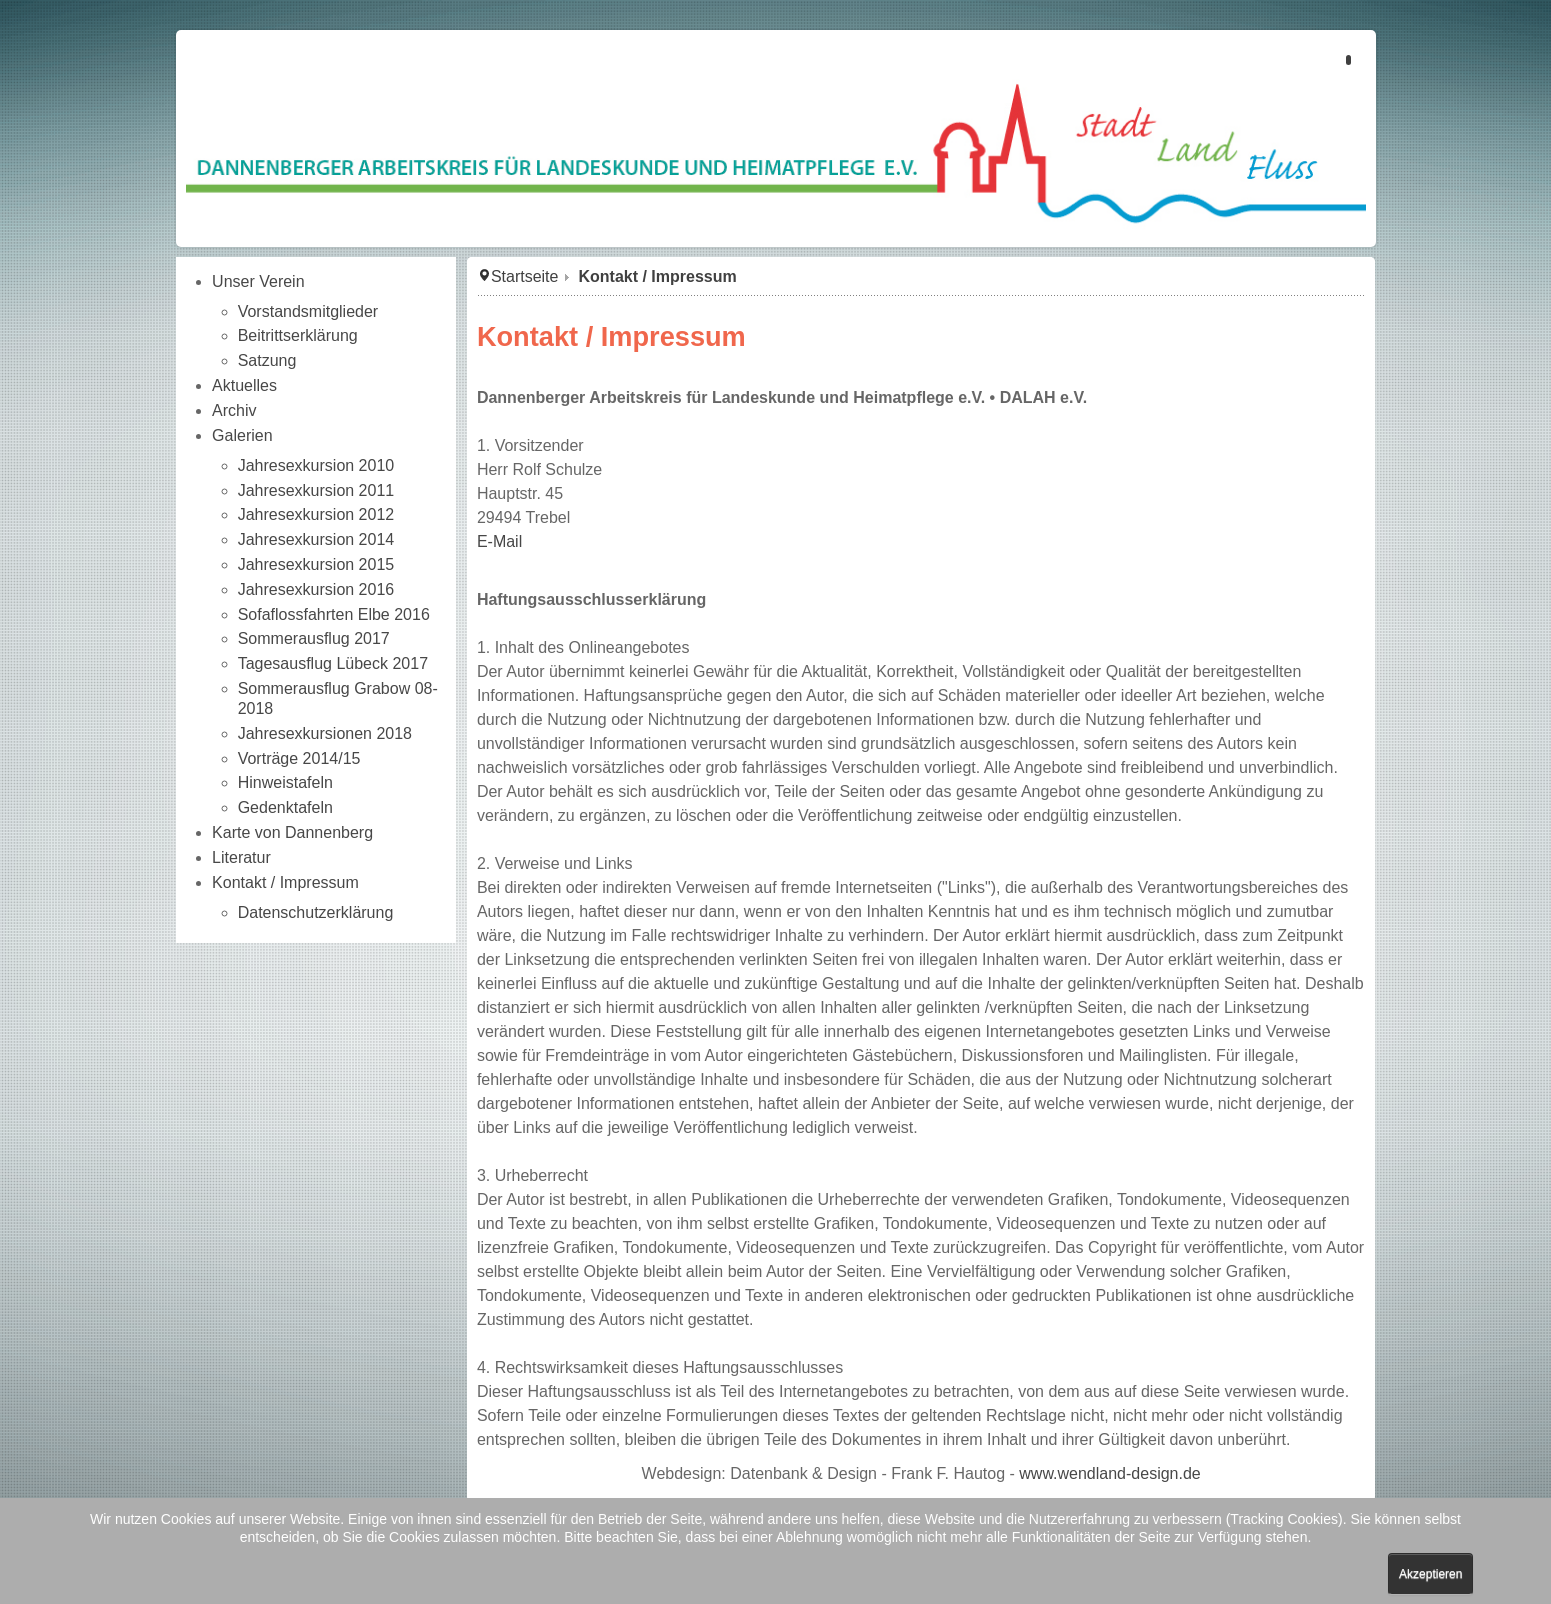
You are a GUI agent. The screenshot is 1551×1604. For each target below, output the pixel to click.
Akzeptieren (1430, 1574)
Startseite (525, 276)
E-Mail (499, 541)
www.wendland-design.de (1109, 1473)
